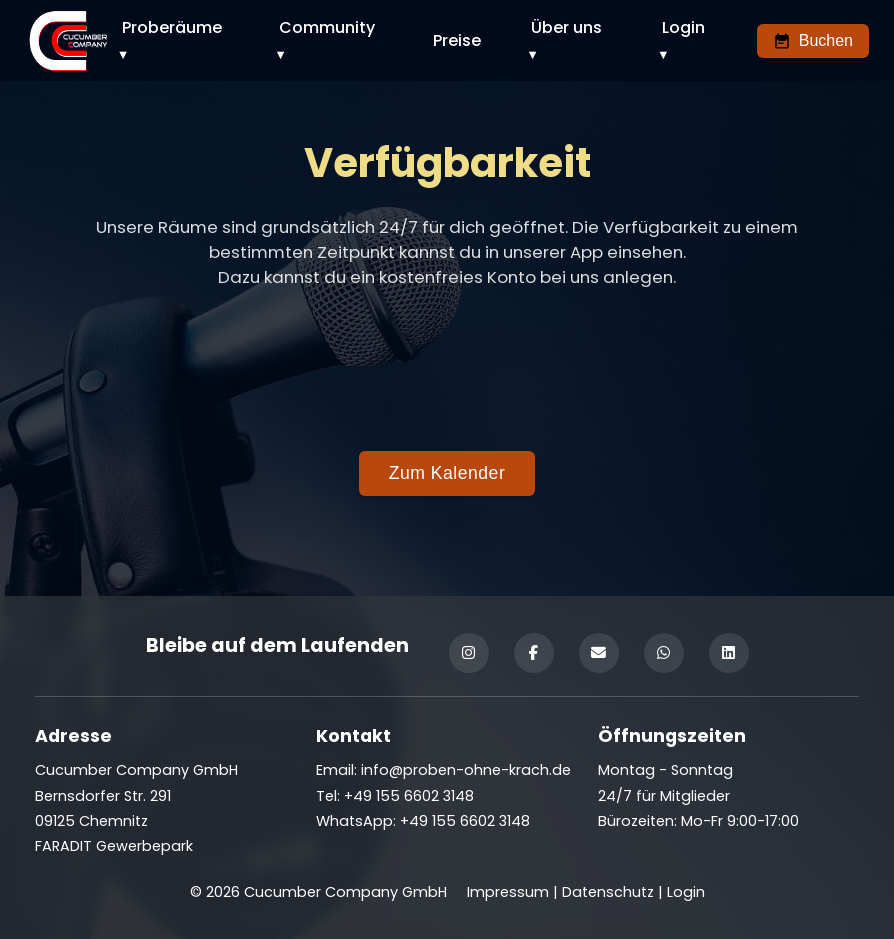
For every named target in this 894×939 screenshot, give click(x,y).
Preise (457, 40)
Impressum (508, 892)
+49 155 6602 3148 (465, 821)
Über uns (566, 27)
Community (327, 27)
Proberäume (172, 27)
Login (683, 27)
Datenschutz (608, 892)
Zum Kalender (447, 473)
